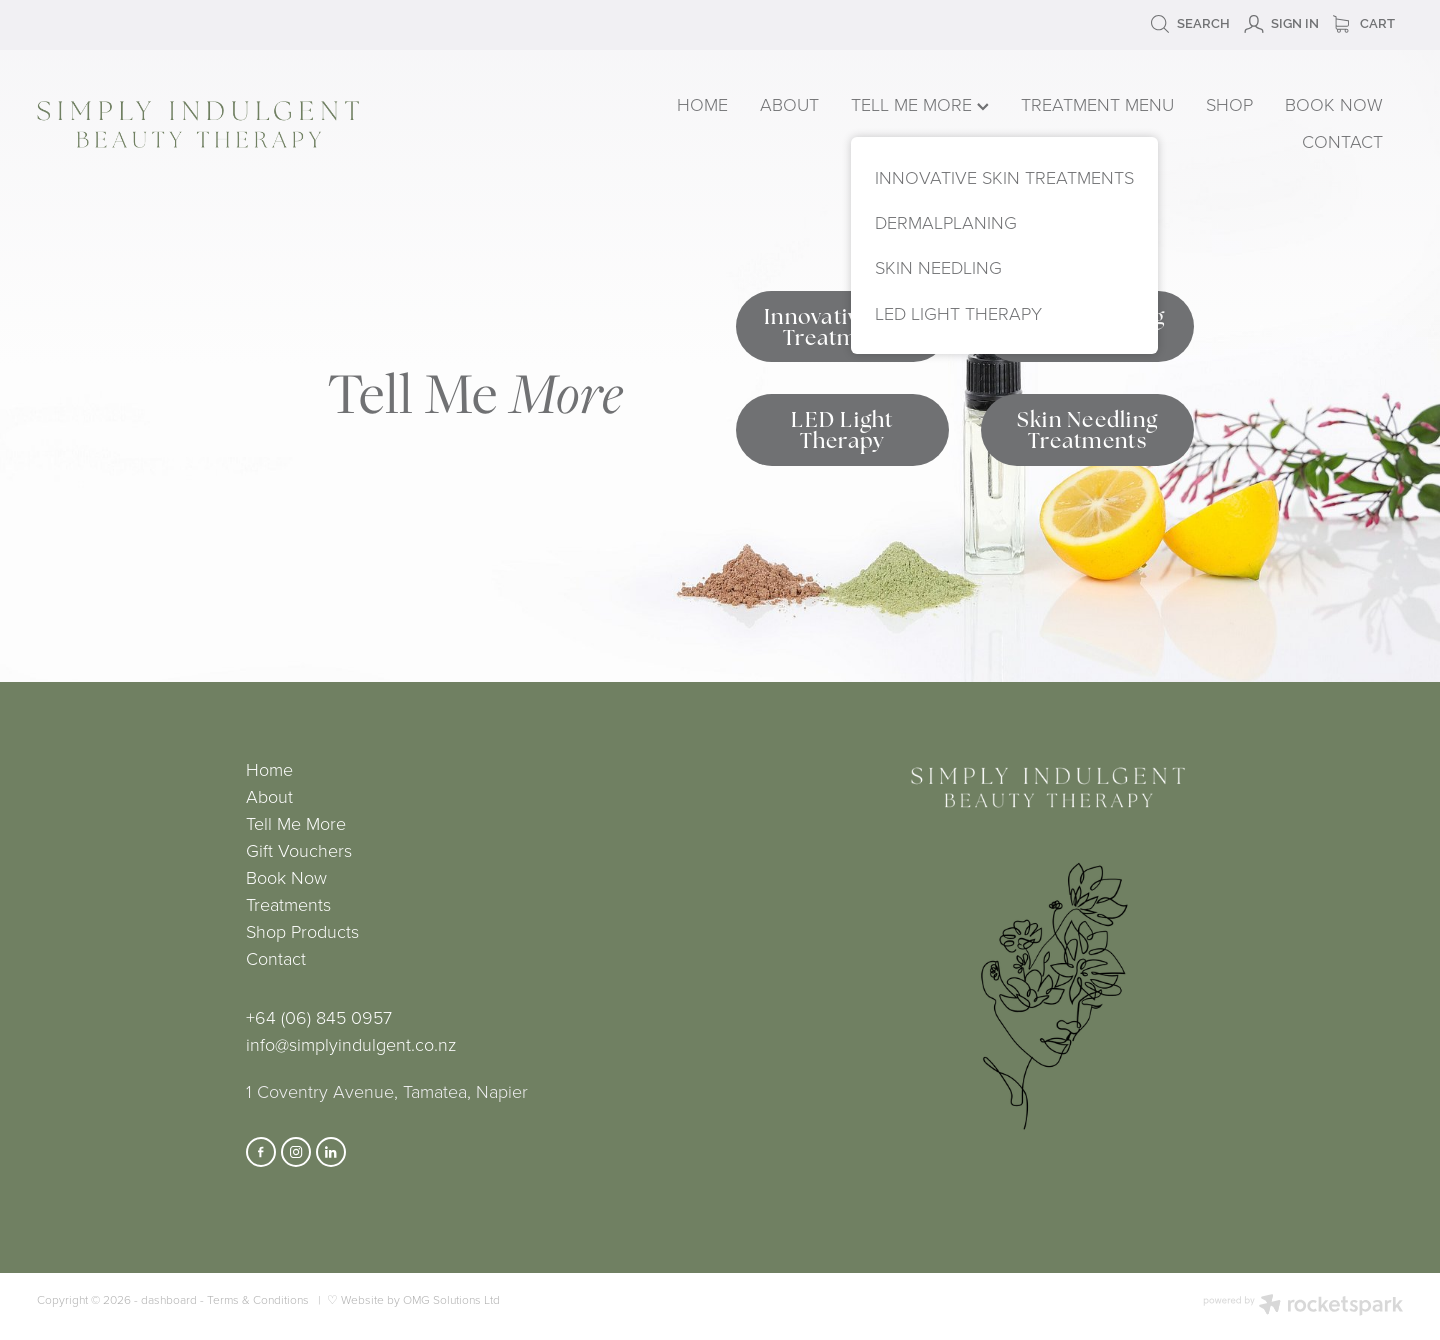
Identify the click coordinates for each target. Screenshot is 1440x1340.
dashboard (169, 1299)
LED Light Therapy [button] (842, 430)
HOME (702, 104)
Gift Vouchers (299, 850)
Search (1190, 23)
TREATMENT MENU (1097, 104)
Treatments (288, 904)
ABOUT (789, 104)
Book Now (286, 877)
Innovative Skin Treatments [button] (842, 327)
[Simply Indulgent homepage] (310, 124)
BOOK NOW (1334, 104)
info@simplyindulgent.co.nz (351, 1044)
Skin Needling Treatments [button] (1087, 430)
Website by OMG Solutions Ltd (420, 1299)
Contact (276, 958)
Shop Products (302, 931)
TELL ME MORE (920, 104)
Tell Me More (296, 823)
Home (269, 769)
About (269, 796)
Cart (1364, 23)
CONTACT (1342, 141)
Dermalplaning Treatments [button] (1087, 327)
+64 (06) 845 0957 (319, 1017)
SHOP (1229, 104)
